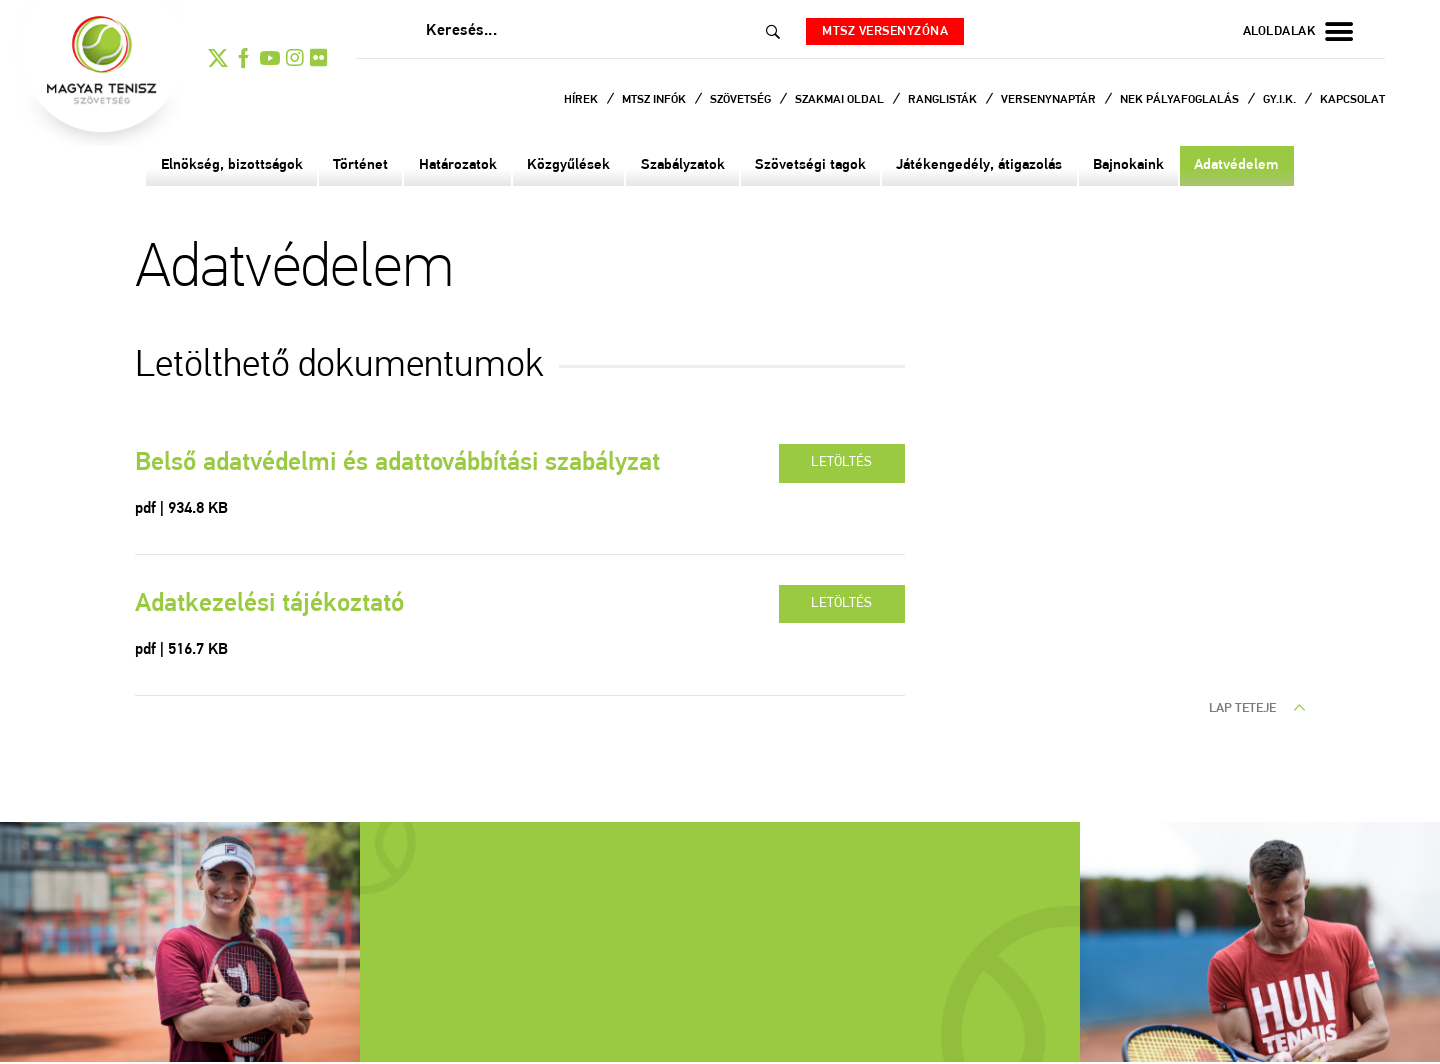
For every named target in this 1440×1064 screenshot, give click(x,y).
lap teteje (1257, 714)
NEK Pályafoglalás (1181, 100)
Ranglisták (944, 100)
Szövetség (742, 100)
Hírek (582, 100)
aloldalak (1298, 32)
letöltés (839, 465)
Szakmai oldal (841, 100)
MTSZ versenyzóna (893, 31)
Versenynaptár (1050, 100)
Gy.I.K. (1281, 100)
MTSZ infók (655, 100)
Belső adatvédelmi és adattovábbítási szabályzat (417, 467)
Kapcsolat (1352, 100)
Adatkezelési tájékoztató (280, 610)
